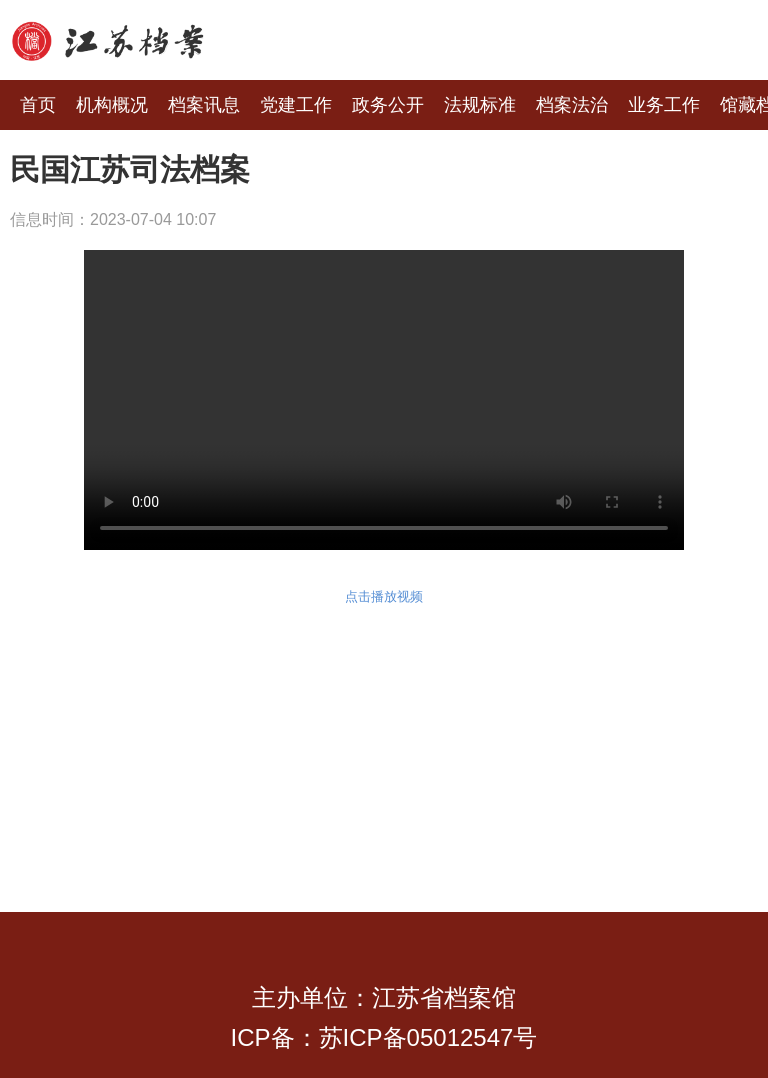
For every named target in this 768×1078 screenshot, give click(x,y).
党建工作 (296, 105)
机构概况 (112, 105)
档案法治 (572, 105)
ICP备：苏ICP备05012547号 (384, 1037)
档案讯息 (204, 105)
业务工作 (664, 105)
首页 (38, 105)
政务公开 (388, 105)
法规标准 (480, 105)
